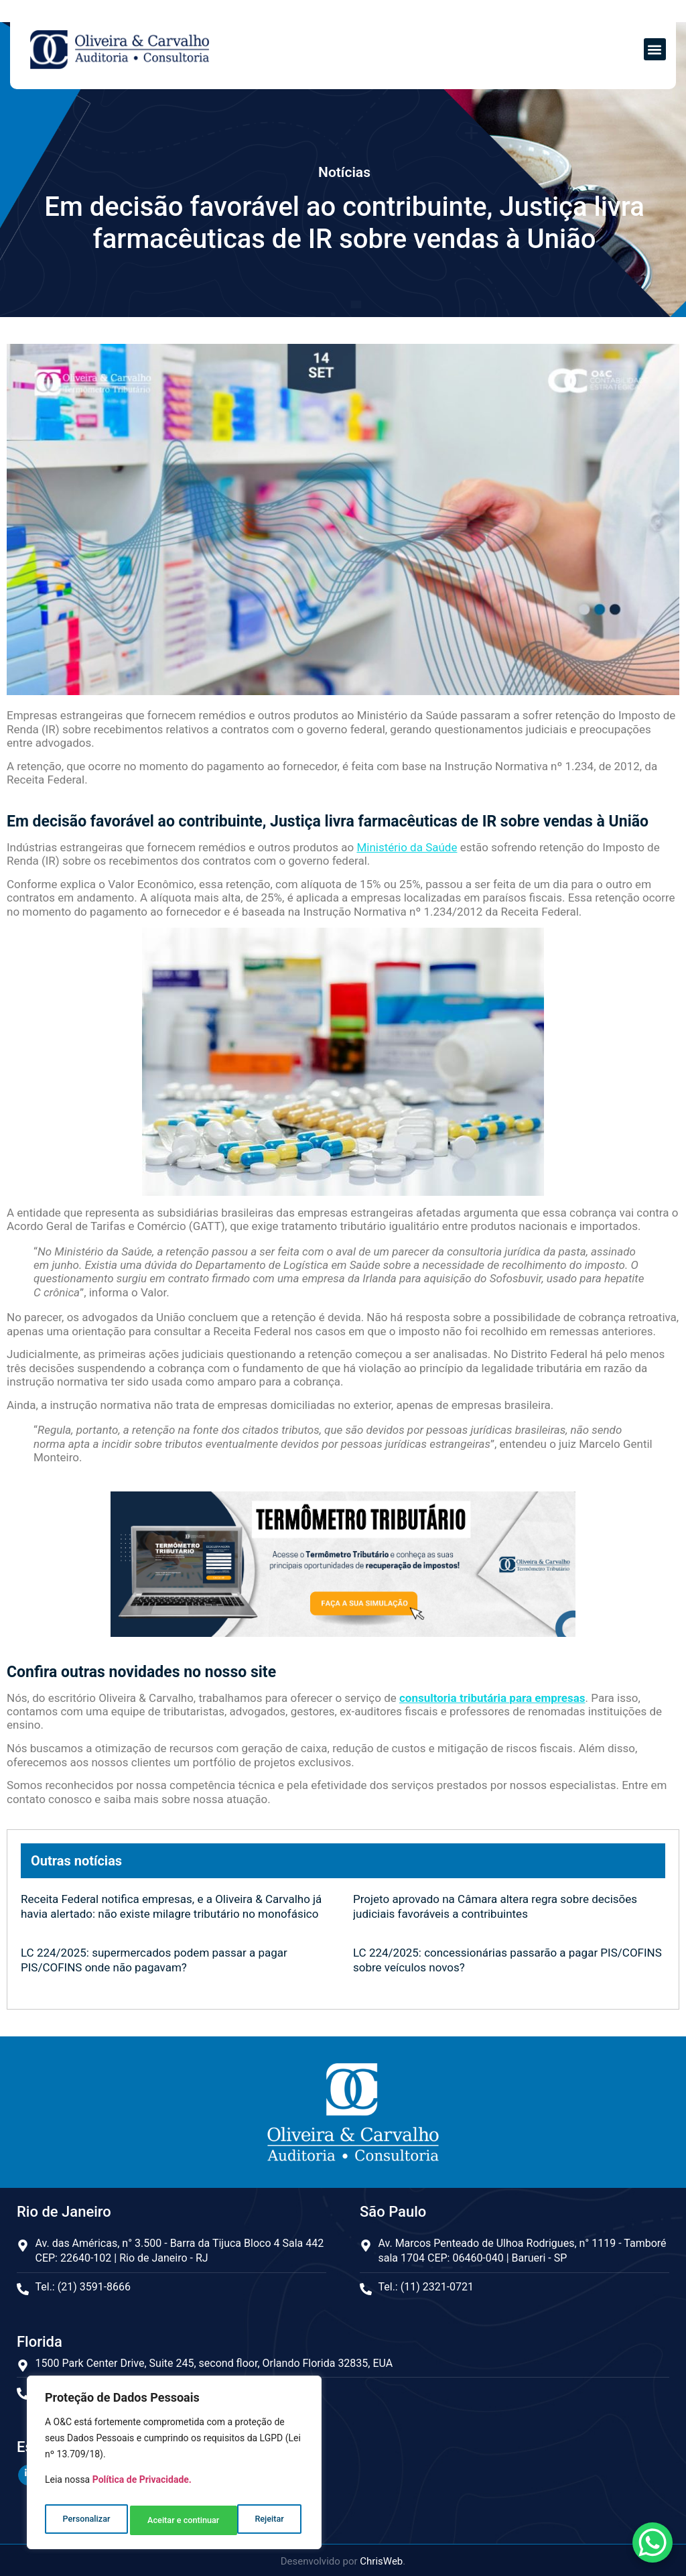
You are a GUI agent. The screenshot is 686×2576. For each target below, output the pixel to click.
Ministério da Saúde (406, 847)
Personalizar (85, 2520)
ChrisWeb (381, 2559)
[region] (174, 2466)
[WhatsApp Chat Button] (652, 2542)
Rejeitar (161, 2520)
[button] (655, 49)
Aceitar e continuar (250, 2520)
